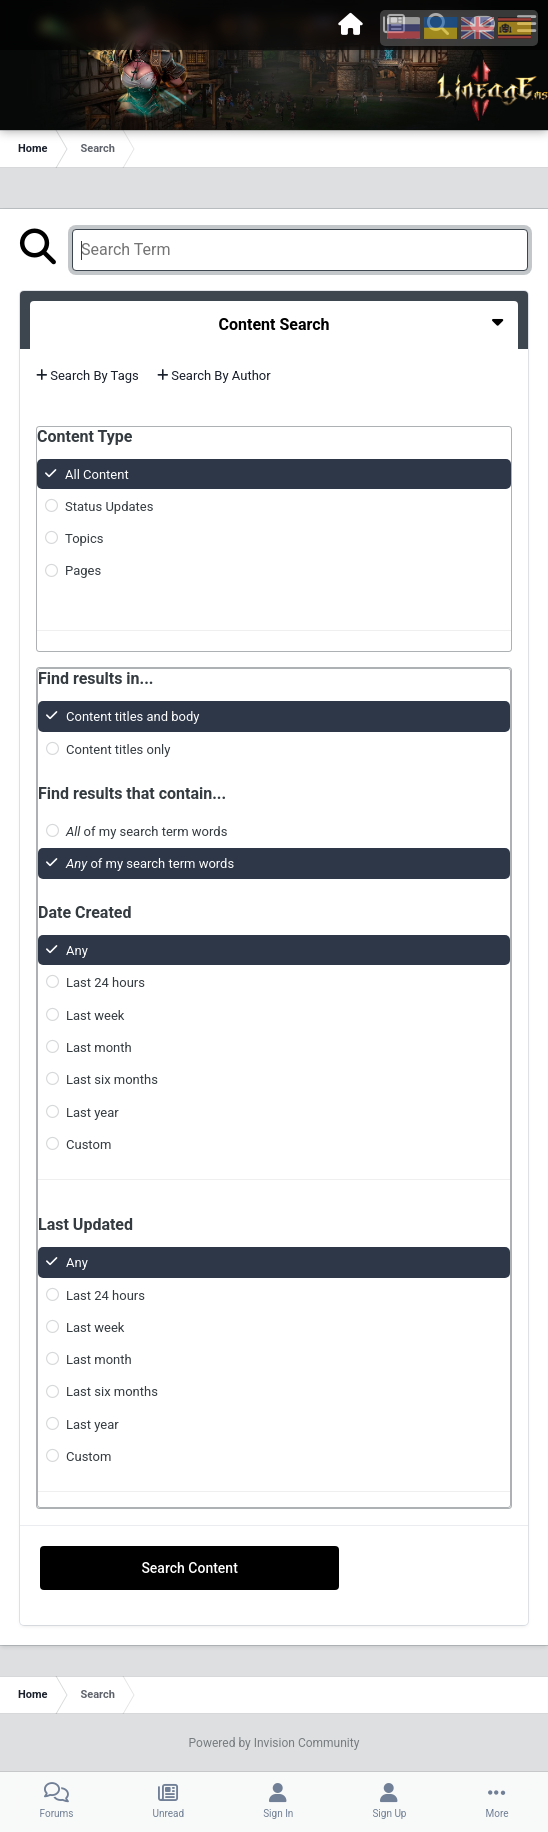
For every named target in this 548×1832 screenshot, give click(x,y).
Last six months (112, 1079)
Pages (83, 570)
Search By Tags (87, 375)
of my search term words (146, 831)
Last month (99, 1047)
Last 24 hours (105, 982)
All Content (97, 473)
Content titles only (118, 748)
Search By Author (214, 375)
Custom (88, 1144)
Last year (92, 1111)
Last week (95, 1014)
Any (77, 950)
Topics (84, 538)
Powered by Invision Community (274, 1743)
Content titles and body (133, 716)
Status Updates (109, 506)
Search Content (189, 1568)
